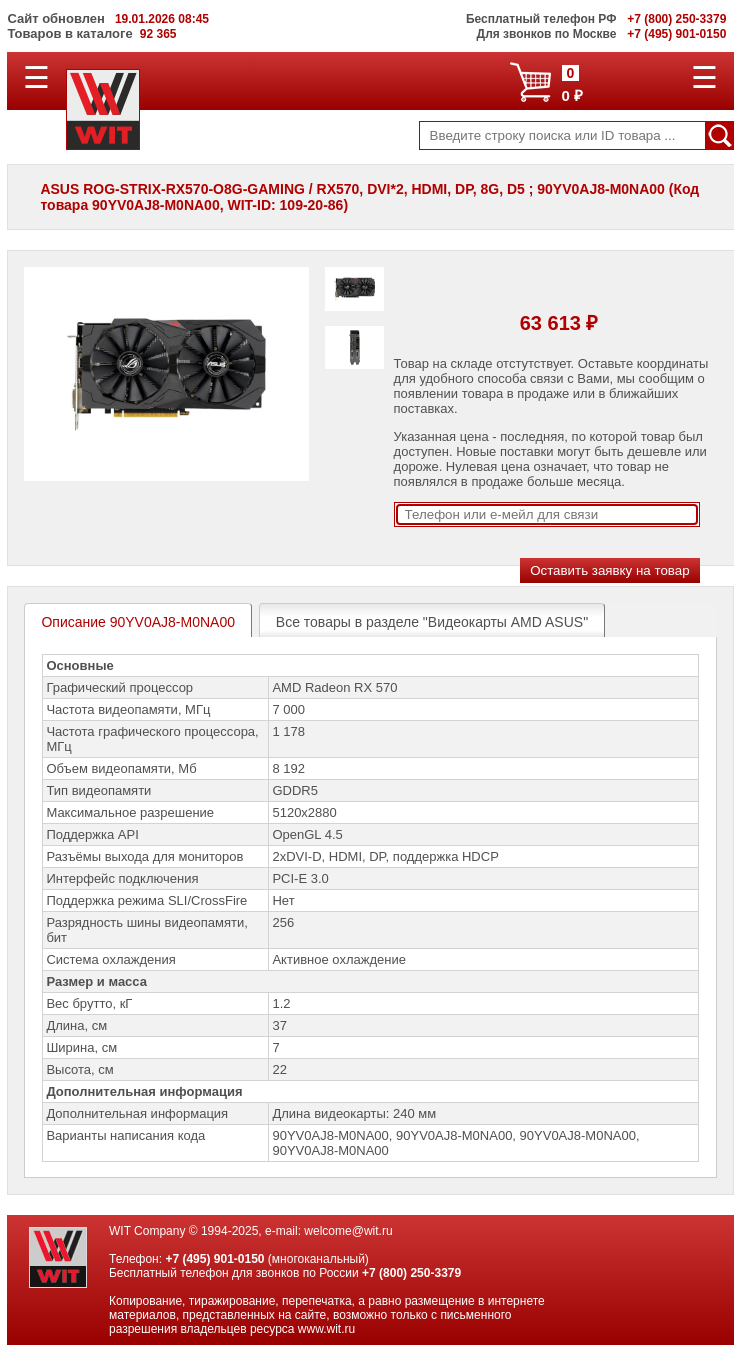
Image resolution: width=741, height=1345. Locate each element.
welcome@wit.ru (348, 1231)
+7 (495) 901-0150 (214, 1259)
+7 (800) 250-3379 (411, 1273)
